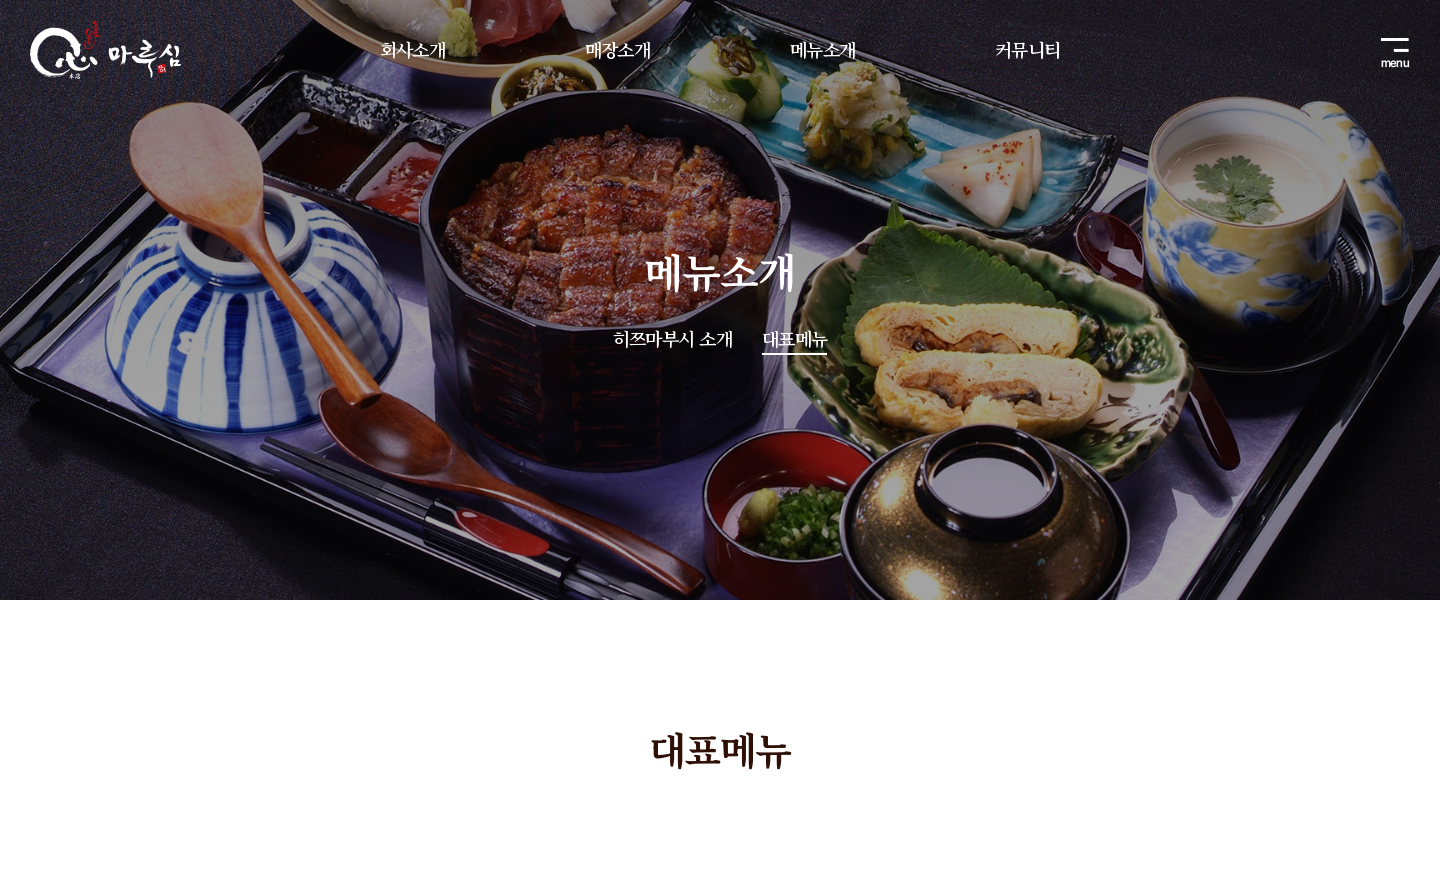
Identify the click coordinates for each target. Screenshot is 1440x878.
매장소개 (617, 49)
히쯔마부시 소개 (672, 339)
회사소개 (412, 49)
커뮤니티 (1027, 49)
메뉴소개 (822, 49)
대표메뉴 (794, 339)
